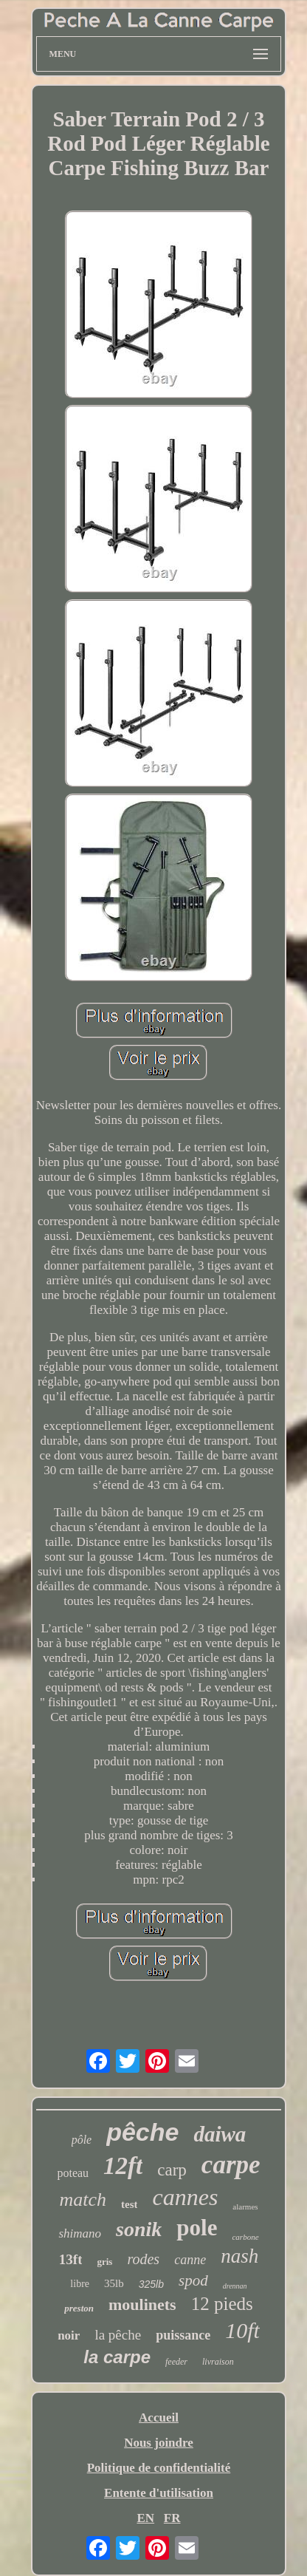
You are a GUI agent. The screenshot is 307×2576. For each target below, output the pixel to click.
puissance (183, 2335)
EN (145, 2518)
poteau (73, 2173)
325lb (151, 2284)
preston (79, 2308)
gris (104, 2261)
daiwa (219, 2134)
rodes (143, 2259)
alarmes (245, 2206)
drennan (235, 2286)
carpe (231, 2164)
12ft (122, 2166)
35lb (114, 2283)
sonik (139, 2229)
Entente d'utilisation (158, 2493)
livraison (218, 2362)
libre (79, 2283)
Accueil (159, 2417)
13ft (71, 2259)
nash (239, 2256)
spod (193, 2280)
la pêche (117, 2334)
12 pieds (222, 2304)
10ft (242, 2330)
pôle (82, 2139)
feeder (176, 2362)
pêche (142, 2132)
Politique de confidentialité (159, 2468)
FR (172, 2518)
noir (69, 2335)
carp (172, 2170)
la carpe (117, 2357)
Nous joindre (158, 2443)
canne (190, 2259)
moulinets (142, 2304)
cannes (185, 2197)
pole (196, 2228)
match (82, 2199)
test (129, 2204)
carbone (245, 2236)
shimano (79, 2233)
